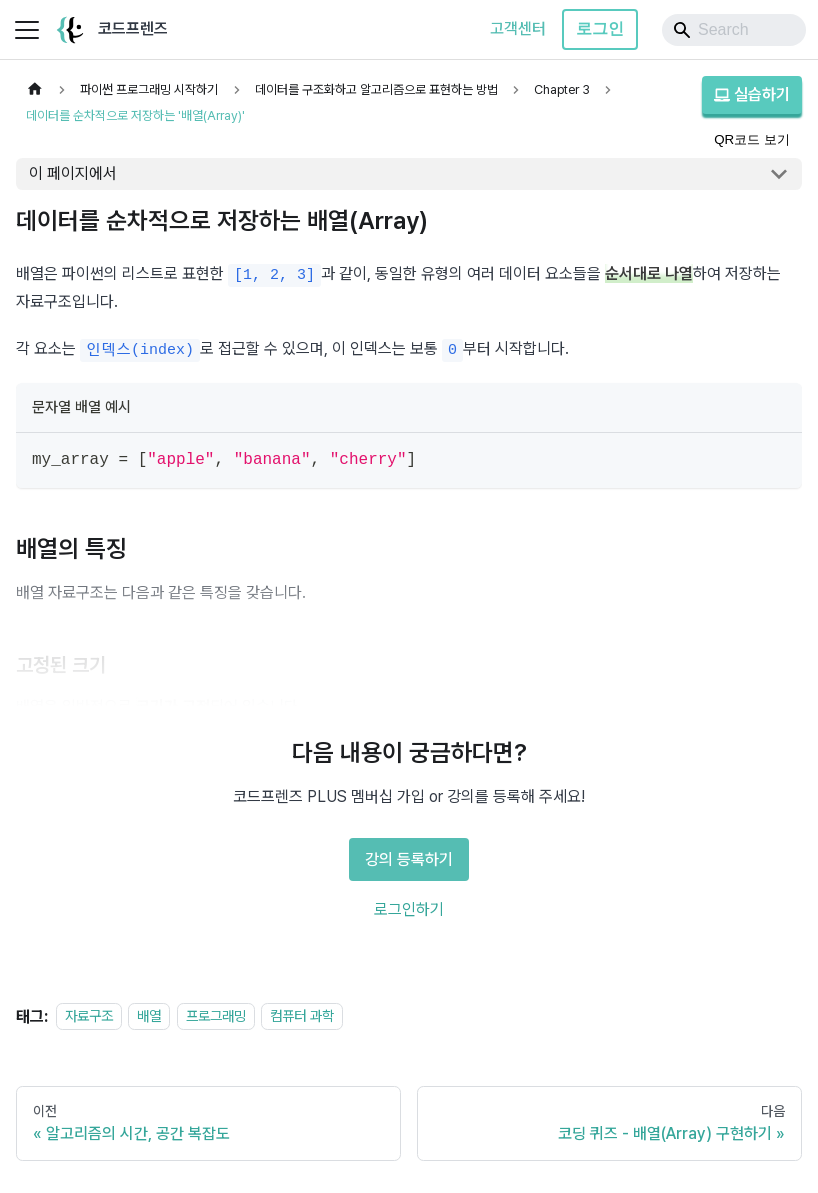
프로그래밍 (216, 1016)
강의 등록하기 (409, 859)
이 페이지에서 (73, 173)
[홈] (35, 89)
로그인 (600, 28)
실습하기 (752, 94)
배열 (149, 1016)
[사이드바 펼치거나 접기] (27, 30)
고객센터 (518, 28)
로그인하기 (409, 909)
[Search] (734, 30)
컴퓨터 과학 (302, 1016)
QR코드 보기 (752, 139)
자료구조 (89, 1016)
